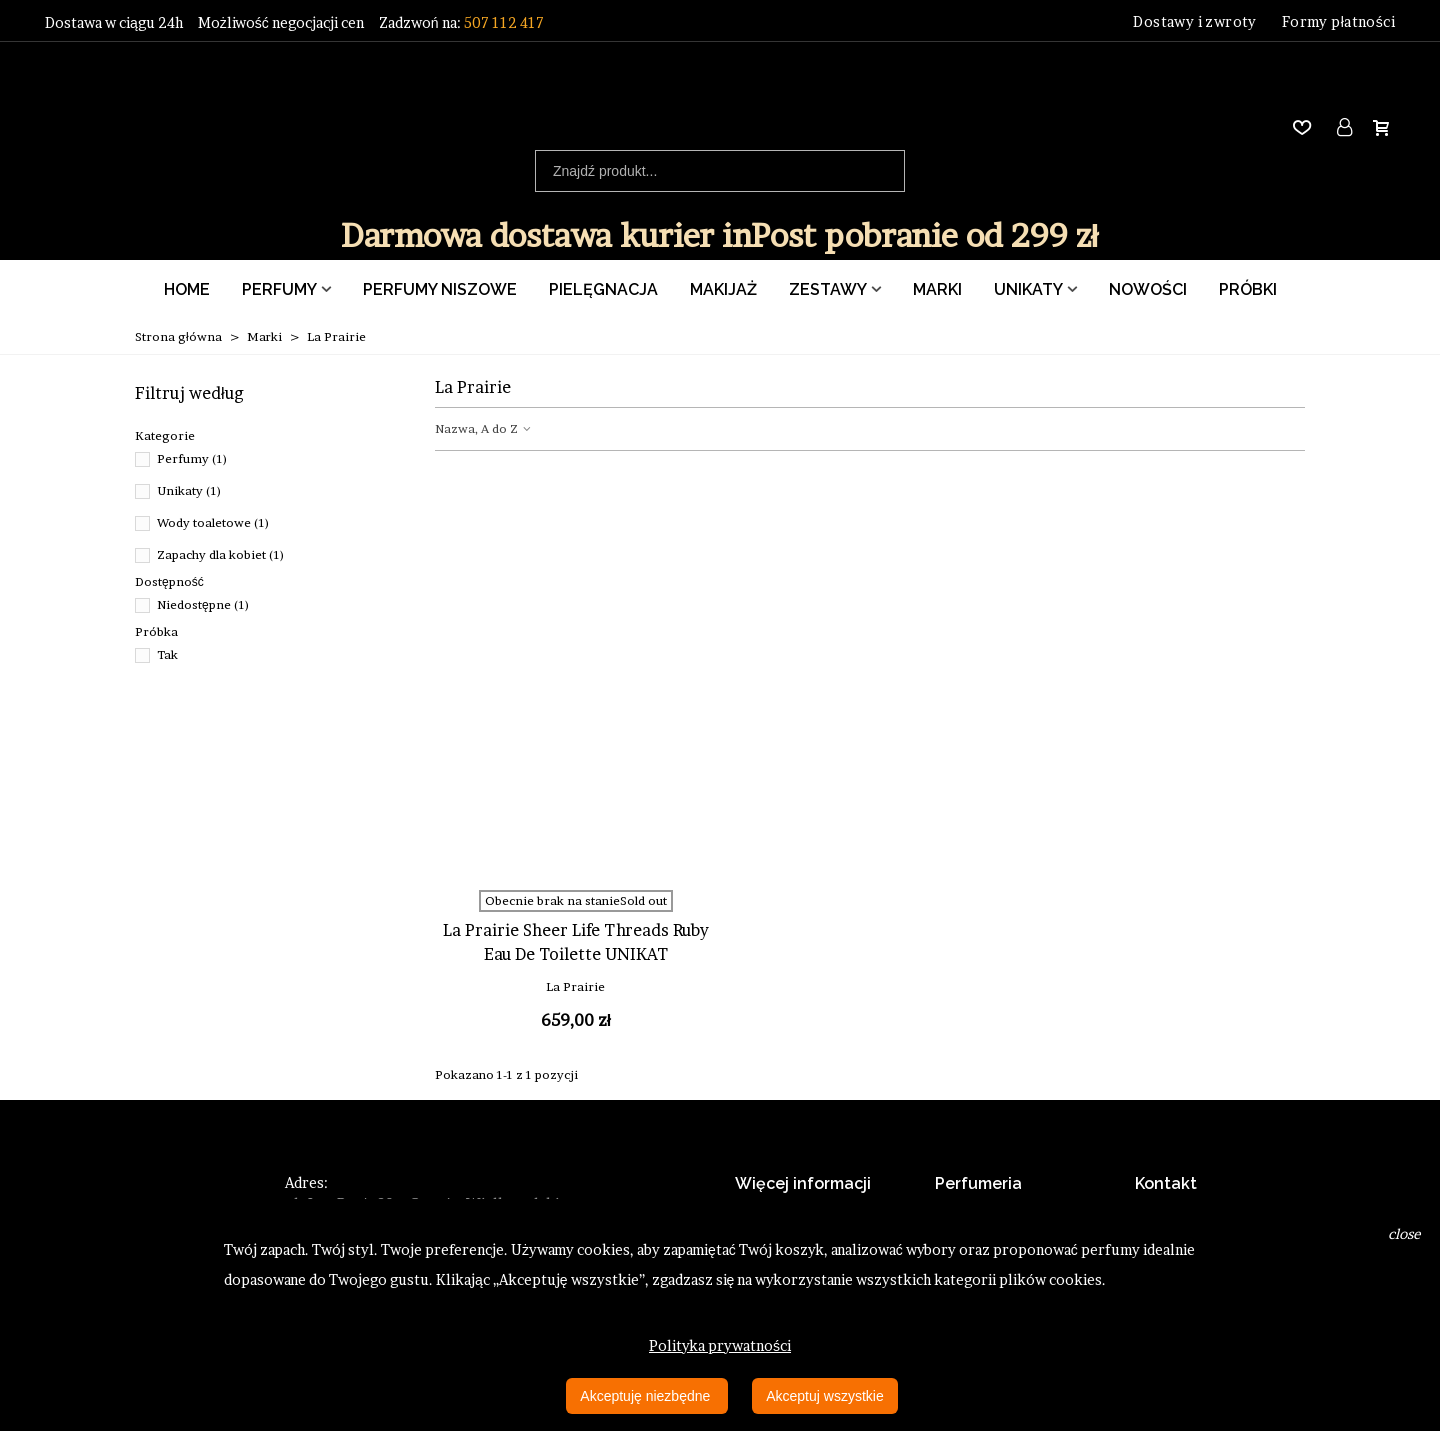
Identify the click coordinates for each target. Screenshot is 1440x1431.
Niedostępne (203, 604)
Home (187, 289)
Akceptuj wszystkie (824, 1396)
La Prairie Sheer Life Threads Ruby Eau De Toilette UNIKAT (576, 942)
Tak (167, 654)
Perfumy (279, 289)
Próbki (1248, 289)
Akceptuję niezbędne (647, 1396)
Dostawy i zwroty (1194, 21)
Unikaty (1028, 289)
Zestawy (828, 289)
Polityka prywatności (720, 1345)
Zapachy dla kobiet (221, 554)
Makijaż (723, 289)
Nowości (1148, 289)
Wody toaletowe (213, 522)
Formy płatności (1338, 21)
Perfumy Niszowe (440, 289)
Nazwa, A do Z (484, 428)
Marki (937, 289)
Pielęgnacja (603, 289)
